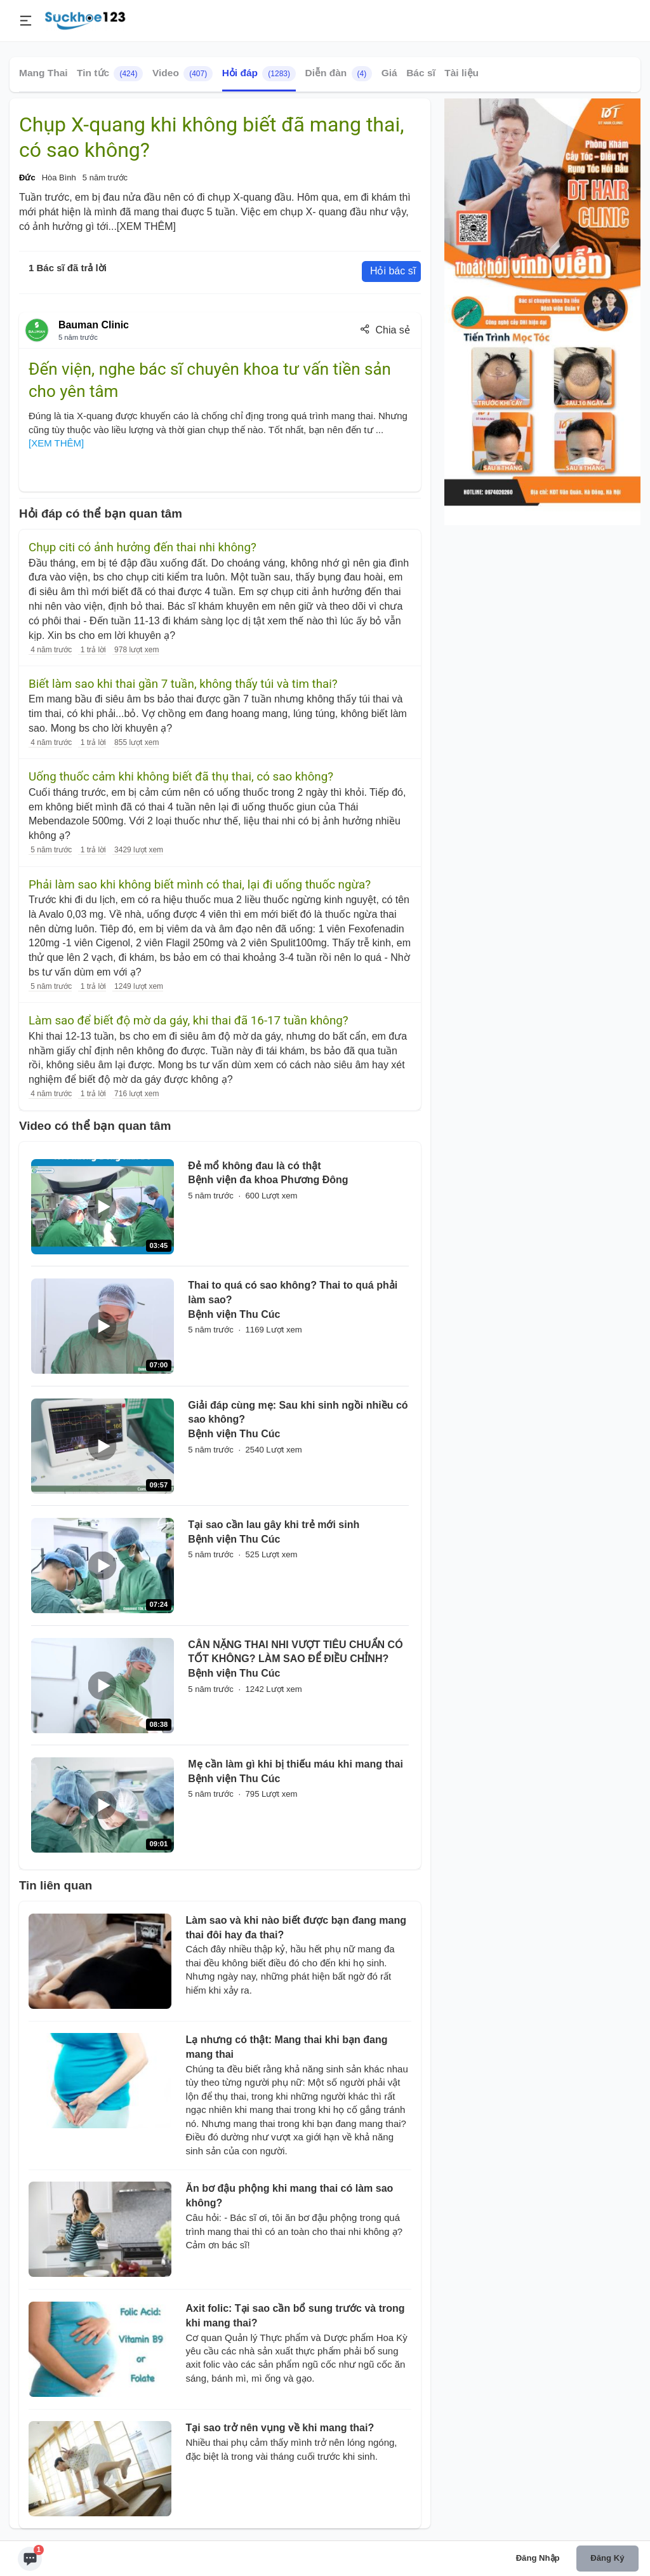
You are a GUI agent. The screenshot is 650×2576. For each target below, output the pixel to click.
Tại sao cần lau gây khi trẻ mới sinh (273, 1524)
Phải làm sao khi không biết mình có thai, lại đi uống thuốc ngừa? (200, 885)
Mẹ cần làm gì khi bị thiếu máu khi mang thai (295, 1764)
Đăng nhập (538, 2558)
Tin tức (110, 73)
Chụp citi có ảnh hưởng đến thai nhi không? (142, 547)
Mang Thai (43, 72)
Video (182, 73)
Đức (27, 177)
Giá (389, 72)
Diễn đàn (338, 73)
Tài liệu (461, 72)
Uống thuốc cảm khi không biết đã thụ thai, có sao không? (181, 777)
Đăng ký (607, 2558)
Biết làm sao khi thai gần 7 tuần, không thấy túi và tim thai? (183, 684)
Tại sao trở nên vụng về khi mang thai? (280, 2427)
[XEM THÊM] (146, 226)
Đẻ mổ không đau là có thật (254, 1165)
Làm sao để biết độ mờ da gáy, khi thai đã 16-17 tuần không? (188, 1021)
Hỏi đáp (259, 73)
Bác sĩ (420, 72)
